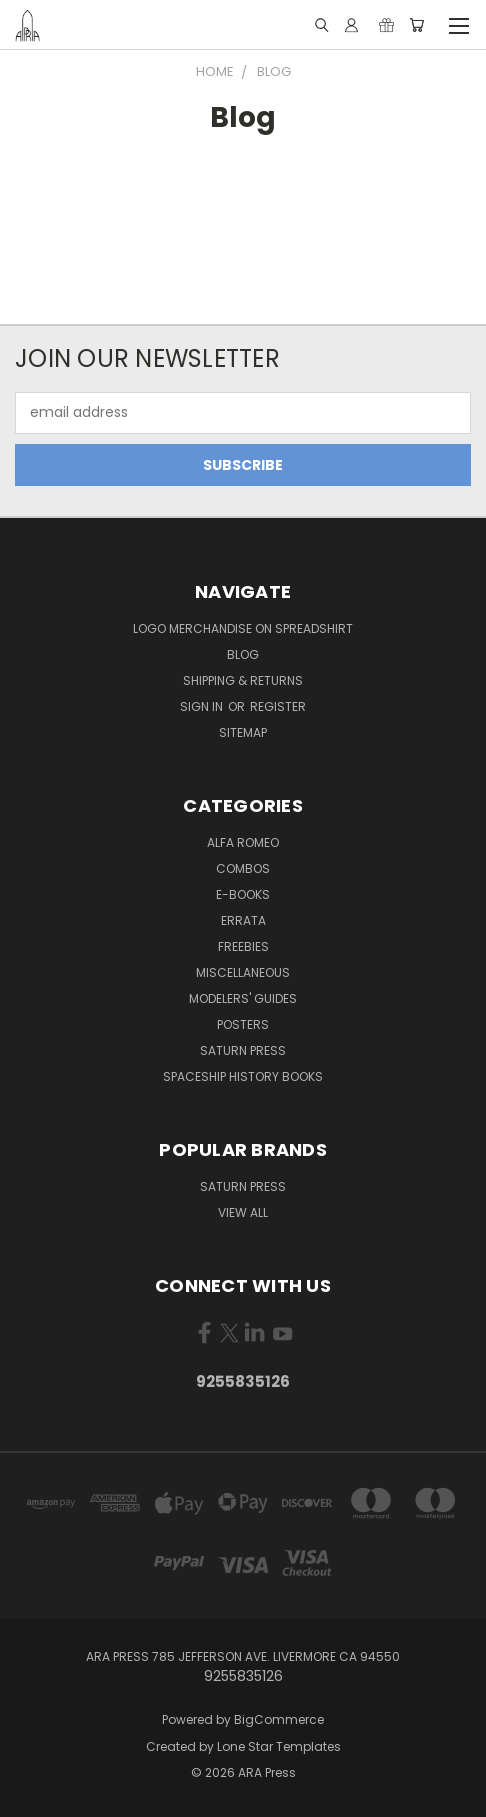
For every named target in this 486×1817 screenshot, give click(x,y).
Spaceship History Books (243, 1076)
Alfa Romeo (243, 842)
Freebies (243, 946)
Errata (243, 920)
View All (243, 1212)
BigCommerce (279, 1719)
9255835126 (243, 1381)
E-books (243, 894)
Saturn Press (243, 1050)
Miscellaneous (243, 972)
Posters (243, 1024)
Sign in (203, 706)
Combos (243, 868)
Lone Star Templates (279, 1746)
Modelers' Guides (243, 998)
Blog (243, 654)
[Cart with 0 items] (416, 25)
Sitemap (243, 732)
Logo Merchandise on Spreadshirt (243, 628)
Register (278, 706)
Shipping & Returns (243, 680)
